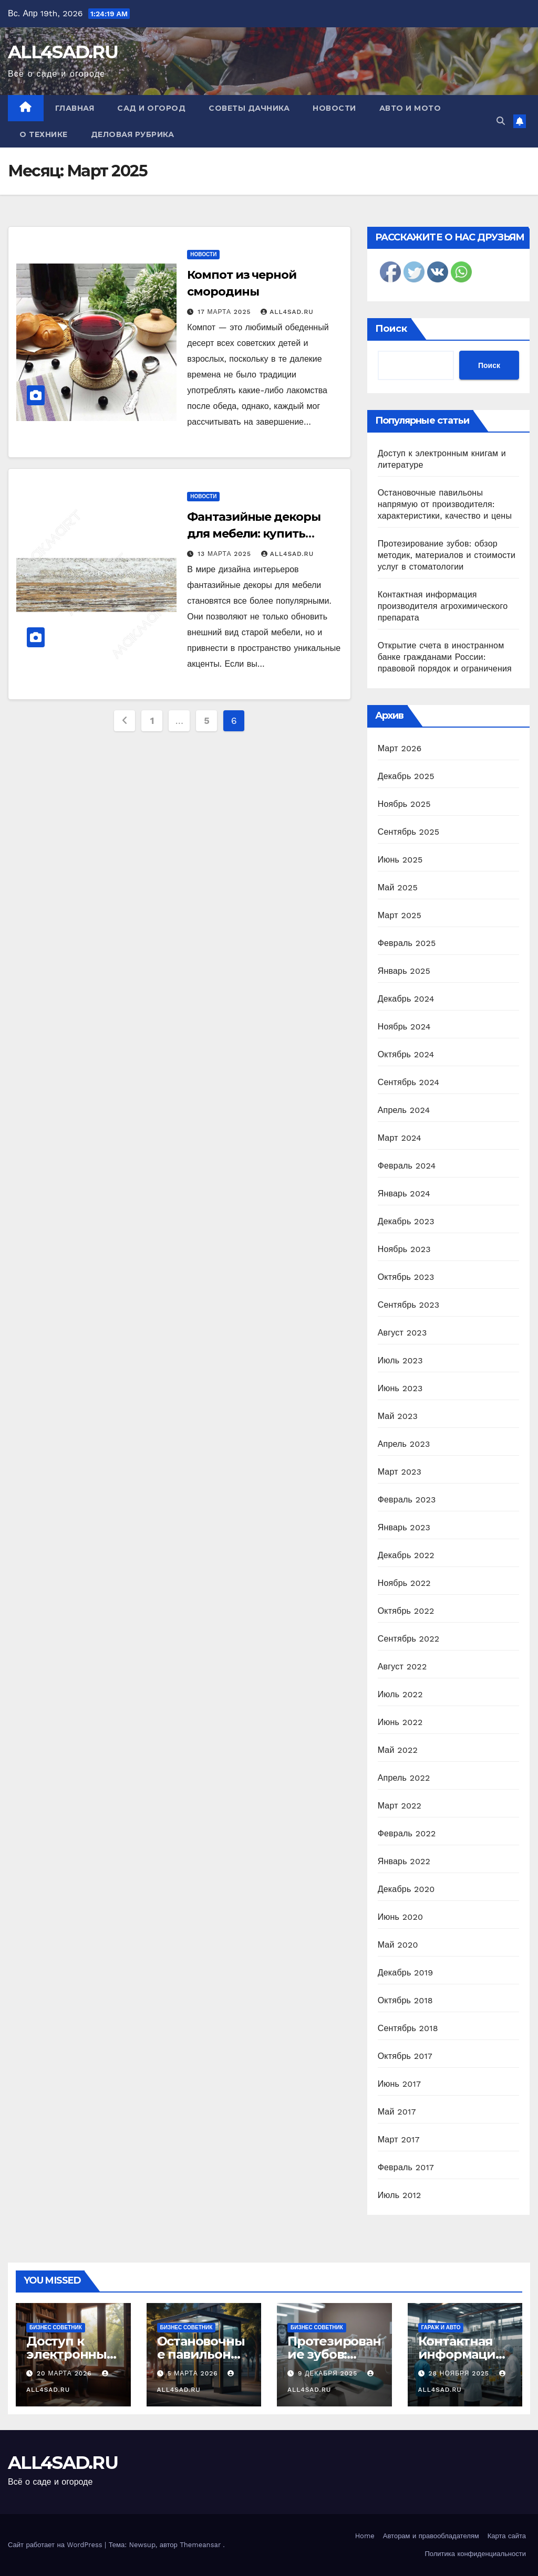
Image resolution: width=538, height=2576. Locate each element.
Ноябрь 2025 (404, 804)
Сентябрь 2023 (409, 1305)
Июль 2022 (400, 1694)
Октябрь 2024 (406, 1054)
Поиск (391, 328)
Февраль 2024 (407, 1166)
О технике (43, 134)
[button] (500, 121)
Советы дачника (249, 108)
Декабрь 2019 (405, 1973)
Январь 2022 (404, 1861)
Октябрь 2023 (406, 1277)
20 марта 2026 (66, 2373)
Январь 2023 (404, 1527)
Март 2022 (399, 1806)
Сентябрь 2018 (408, 2028)
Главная (75, 108)
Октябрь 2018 (405, 2000)
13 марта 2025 (226, 554)
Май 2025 (398, 887)
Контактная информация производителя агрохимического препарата (443, 606)
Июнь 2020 (400, 1917)
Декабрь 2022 (406, 1555)
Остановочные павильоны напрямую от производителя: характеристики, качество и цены (445, 504)
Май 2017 (397, 2112)
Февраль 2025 (407, 943)
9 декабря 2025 (329, 2373)
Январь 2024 (404, 1193)
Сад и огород (151, 108)
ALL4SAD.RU (63, 52)
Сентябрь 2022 (409, 1639)
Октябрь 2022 (406, 1611)
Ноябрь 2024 (404, 1027)
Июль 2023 (400, 1360)
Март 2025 (399, 915)
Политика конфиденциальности (475, 2554)
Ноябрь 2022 (404, 1583)
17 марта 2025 (225, 312)
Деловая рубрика (132, 134)
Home (365, 2536)
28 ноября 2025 (459, 2373)
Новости (334, 108)
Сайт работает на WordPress (56, 2545)
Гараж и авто (441, 2327)
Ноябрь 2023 (404, 1249)
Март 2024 (399, 1138)
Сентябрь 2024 (409, 1082)
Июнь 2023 (400, 1388)
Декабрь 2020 (406, 1889)
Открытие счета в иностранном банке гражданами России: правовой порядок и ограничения (445, 657)
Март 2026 (400, 748)
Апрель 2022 (404, 1778)
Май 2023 (398, 1416)
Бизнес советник (55, 2327)
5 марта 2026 (193, 2373)
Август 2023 (402, 1333)
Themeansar (200, 2545)
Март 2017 (399, 2139)
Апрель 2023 (404, 1444)
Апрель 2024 (404, 1110)
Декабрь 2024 (406, 999)
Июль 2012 (399, 2195)
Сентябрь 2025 (409, 832)
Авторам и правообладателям (431, 2536)
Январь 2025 (404, 971)
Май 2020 (398, 1945)
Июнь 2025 (400, 860)
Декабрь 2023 (406, 1221)
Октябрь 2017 (405, 2056)
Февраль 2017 (406, 2167)
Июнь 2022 (400, 1722)
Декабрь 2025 (406, 776)
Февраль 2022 (407, 1833)
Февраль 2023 (407, 1500)
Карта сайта (507, 2536)
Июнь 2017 (399, 2084)
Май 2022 (398, 1750)
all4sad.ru (287, 312)
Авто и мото (410, 108)
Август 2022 (402, 1666)
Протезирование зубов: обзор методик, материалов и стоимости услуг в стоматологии (447, 555)
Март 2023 (399, 1472)
